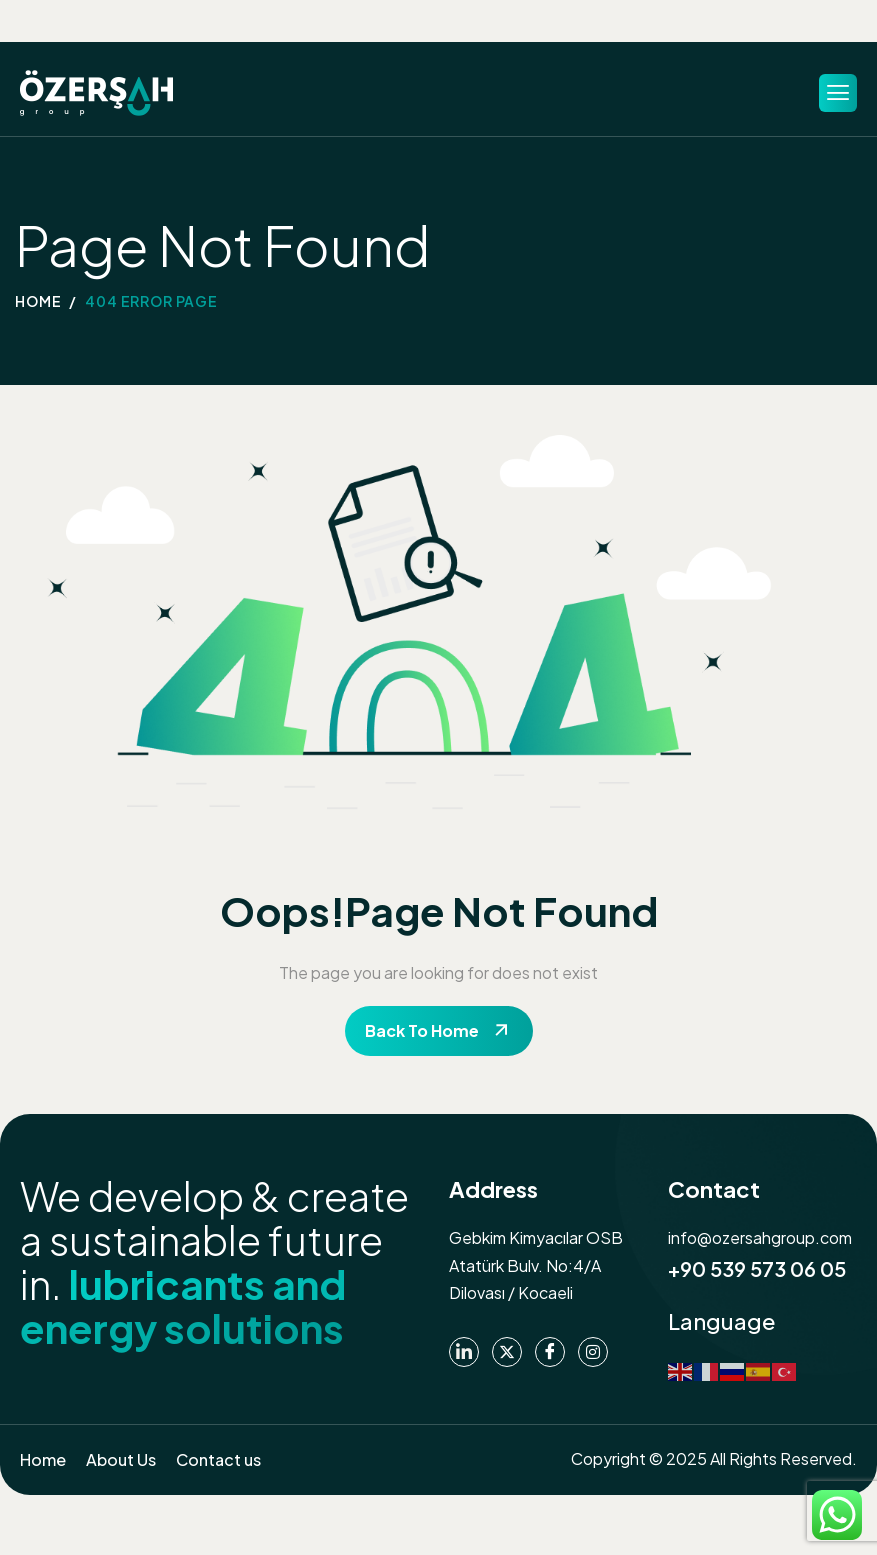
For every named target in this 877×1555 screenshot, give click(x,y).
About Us (121, 1459)
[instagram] (593, 1352)
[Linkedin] (464, 1352)
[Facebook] (550, 1352)
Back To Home (422, 1030)
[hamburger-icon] (838, 93)
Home (43, 1459)
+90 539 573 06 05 (757, 1268)
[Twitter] (507, 1352)
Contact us (218, 1459)
